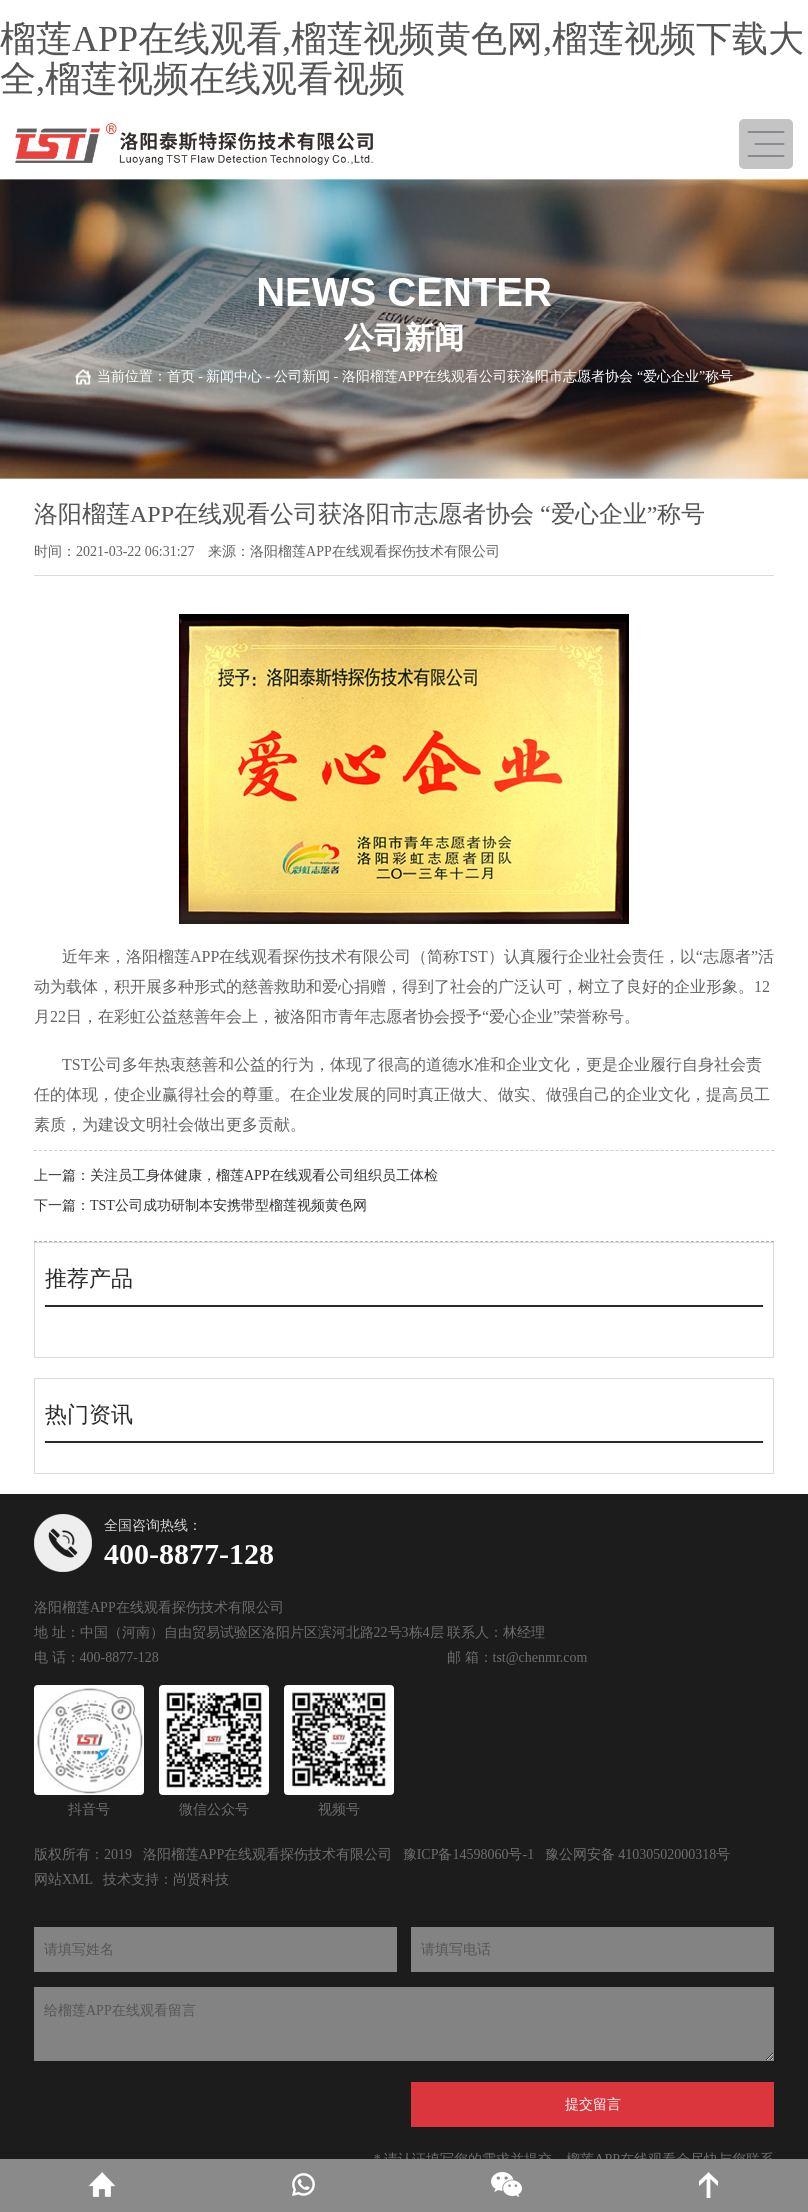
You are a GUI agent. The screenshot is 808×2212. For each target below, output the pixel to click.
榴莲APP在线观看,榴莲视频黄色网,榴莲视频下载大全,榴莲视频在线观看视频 (402, 59)
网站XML (63, 1879)
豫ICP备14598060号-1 (468, 1854)
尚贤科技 (201, 1879)
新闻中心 (234, 376)
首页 (181, 376)
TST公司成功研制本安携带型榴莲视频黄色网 (228, 1205)
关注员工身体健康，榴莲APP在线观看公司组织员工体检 (264, 1175)
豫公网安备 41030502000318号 (638, 1854)
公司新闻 (302, 376)
